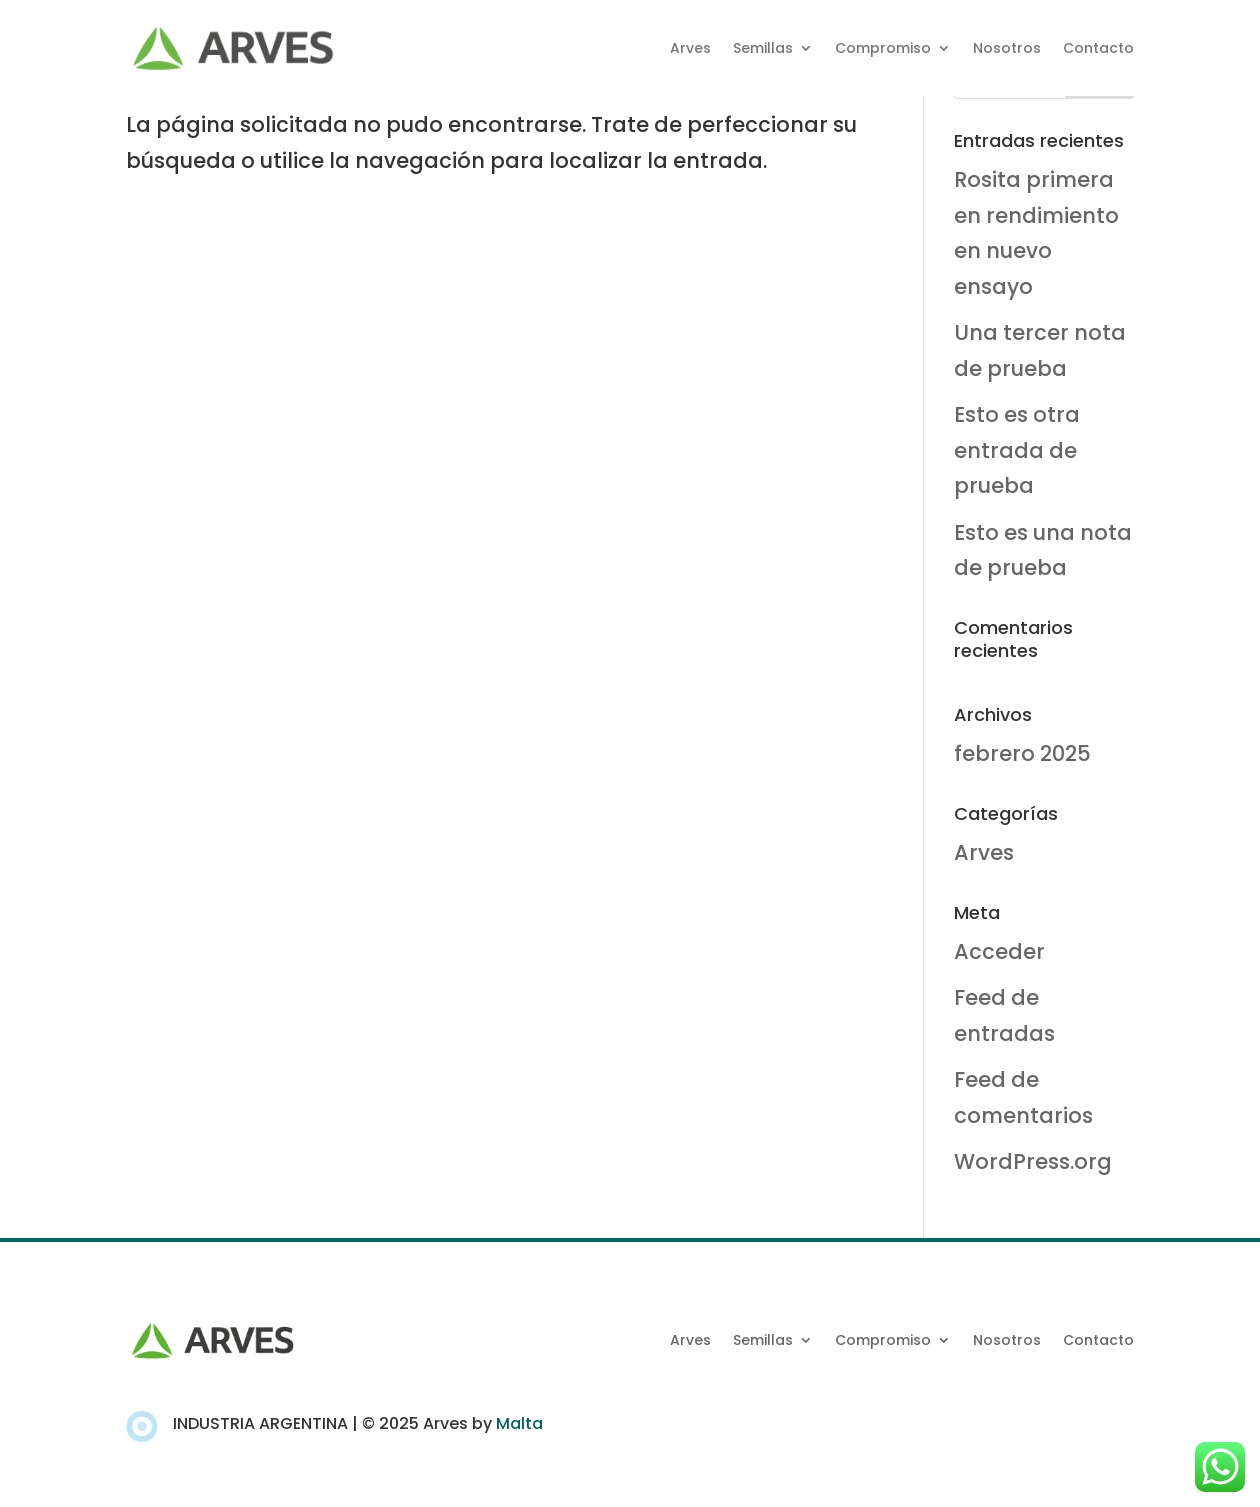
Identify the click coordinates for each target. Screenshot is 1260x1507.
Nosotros (1007, 48)
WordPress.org (1033, 1161)
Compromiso (883, 48)
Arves (690, 48)
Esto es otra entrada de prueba (1017, 450)
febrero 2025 (1022, 753)
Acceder (999, 951)
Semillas (763, 48)
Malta (519, 1423)
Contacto (1098, 48)
